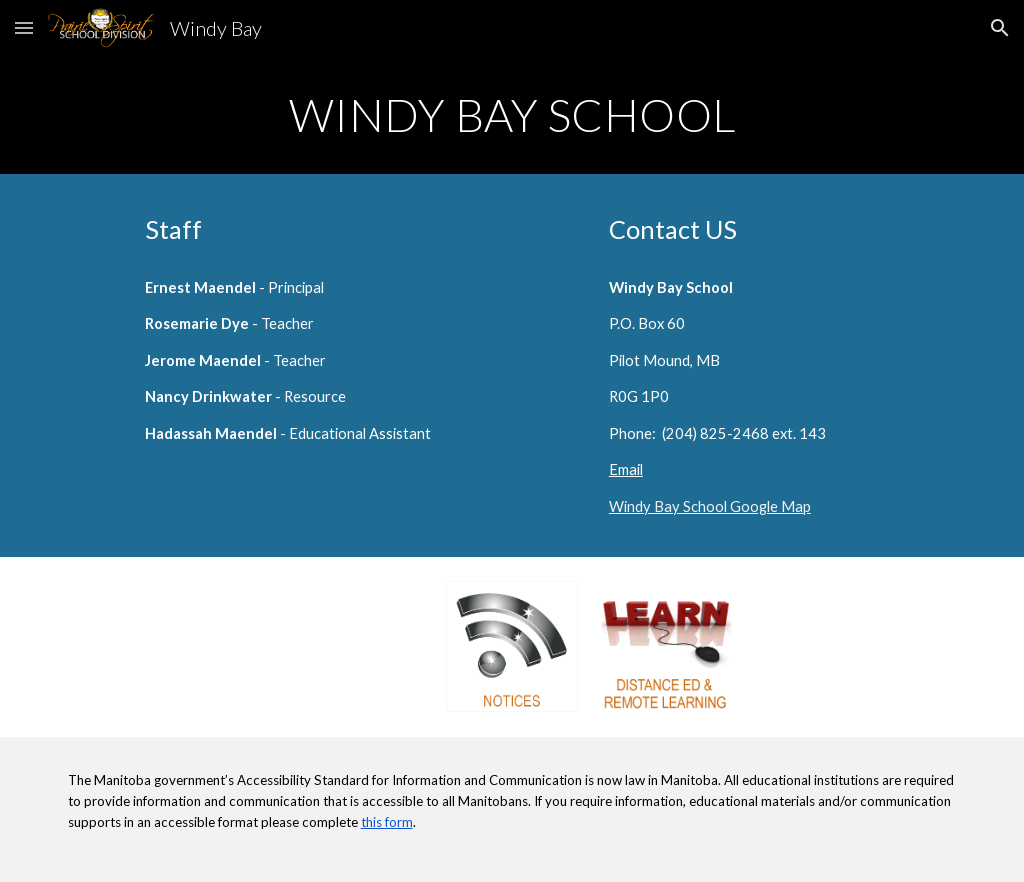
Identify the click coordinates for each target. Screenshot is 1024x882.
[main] (512, 115)
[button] (24, 27)
